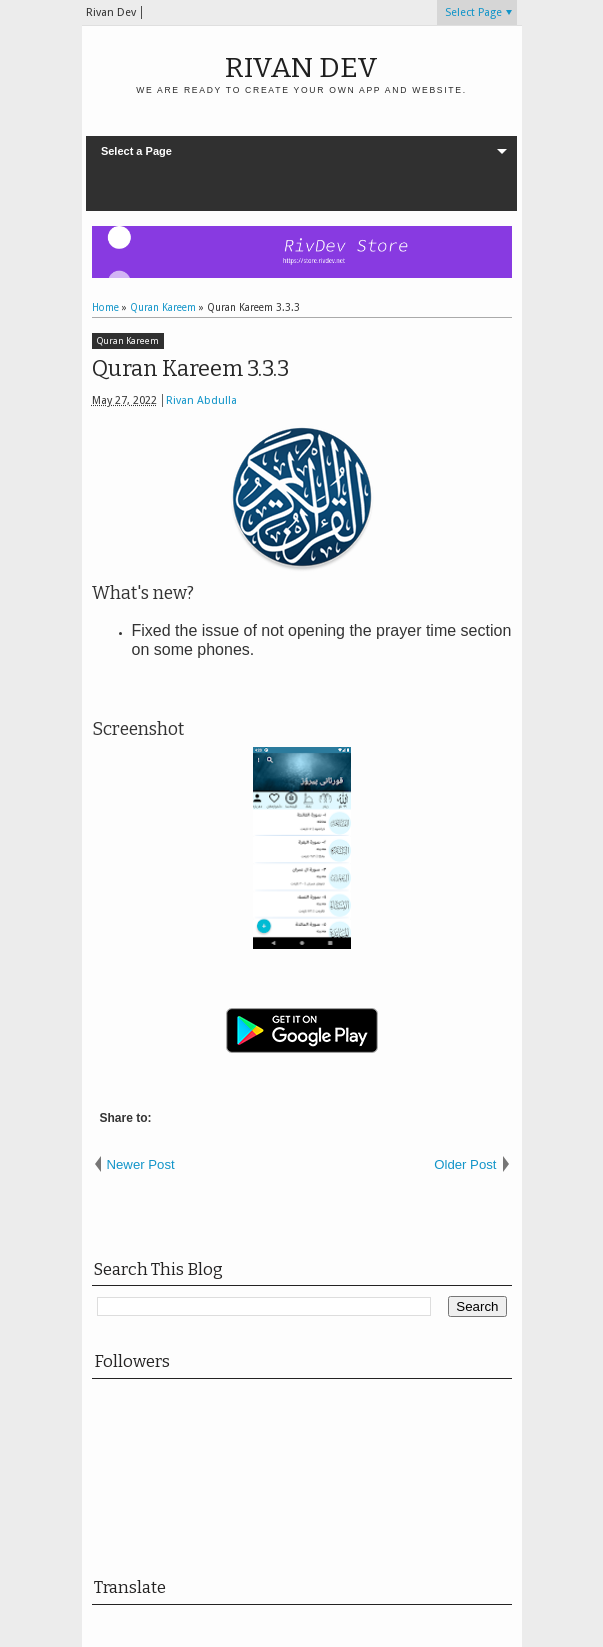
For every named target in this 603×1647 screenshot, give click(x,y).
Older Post (465, 1164)
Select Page (473, 12)
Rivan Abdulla (201, 400)
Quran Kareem (128, 341)
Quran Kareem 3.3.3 (190, 368)
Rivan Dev (301, 67)
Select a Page (136, 151)
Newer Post (141, 1164)
